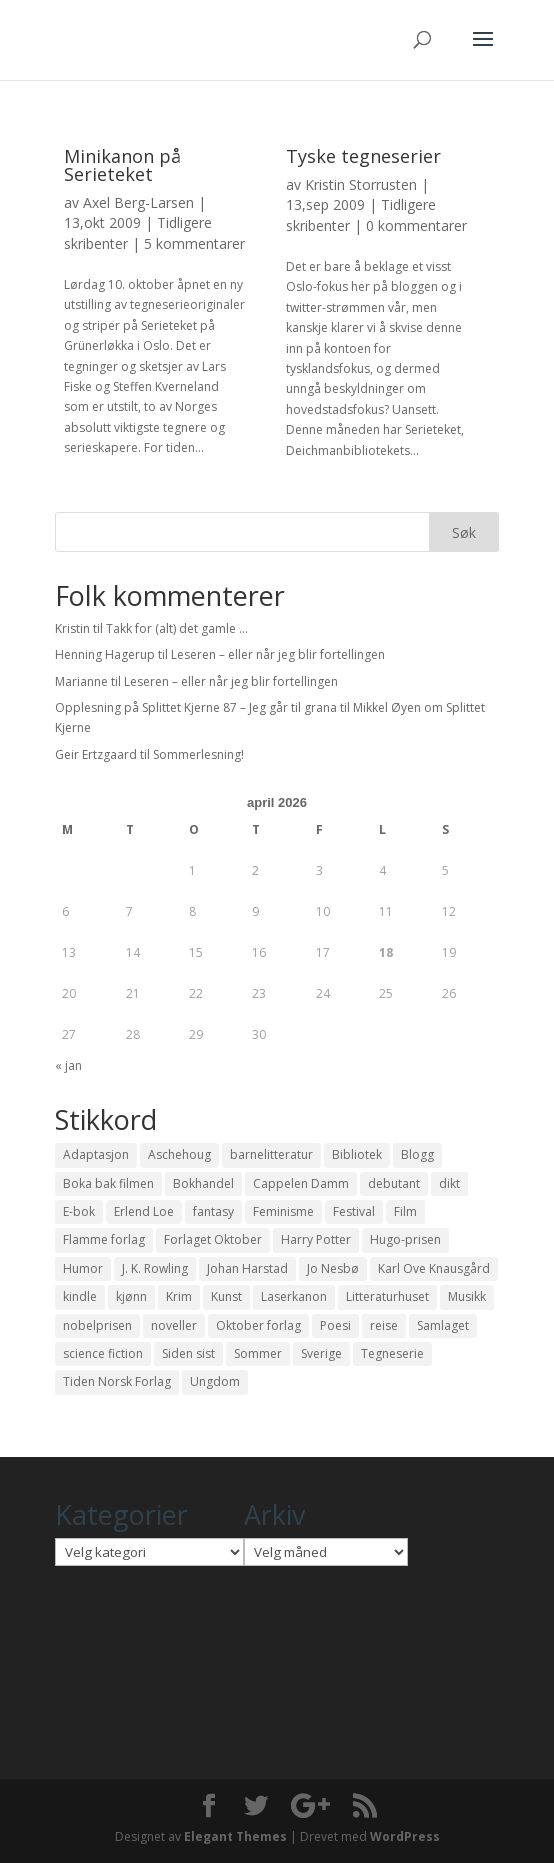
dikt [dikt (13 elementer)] (449, 1183)
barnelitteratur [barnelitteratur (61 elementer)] (271, 1154)
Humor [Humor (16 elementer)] (83, 1268)
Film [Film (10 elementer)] (405, 1211)
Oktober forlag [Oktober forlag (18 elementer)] (258, 1325)
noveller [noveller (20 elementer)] (174, 1325)
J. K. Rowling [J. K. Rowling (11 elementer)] (155, 1268)
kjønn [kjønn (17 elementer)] (131, 1296)
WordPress (405, 1836)
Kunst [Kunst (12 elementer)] (226, 1296)
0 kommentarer (416, 225)
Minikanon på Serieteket (122, 165)
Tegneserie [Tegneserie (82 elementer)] (392, 1353)
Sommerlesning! (198, 754)
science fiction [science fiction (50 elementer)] (103, 1353)
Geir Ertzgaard (96, 754)
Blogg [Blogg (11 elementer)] (417, 1154)
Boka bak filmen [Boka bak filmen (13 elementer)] (108, 1183)
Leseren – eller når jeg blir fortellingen (278, 654)
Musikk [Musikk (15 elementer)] (467, 1296)
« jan (68, 1065)
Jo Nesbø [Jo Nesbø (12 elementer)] (333, 1268)
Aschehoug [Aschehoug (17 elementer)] (179, 1154)
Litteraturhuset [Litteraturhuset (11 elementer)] (387, 1296)
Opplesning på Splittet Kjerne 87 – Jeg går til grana (196, 707)
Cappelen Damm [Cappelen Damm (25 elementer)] (301, 1183)
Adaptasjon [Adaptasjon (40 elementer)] (96, 1154)
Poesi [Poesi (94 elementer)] (335, 1325)
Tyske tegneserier (363, 156)
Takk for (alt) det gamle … (177, 628)
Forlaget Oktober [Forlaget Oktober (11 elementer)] (213, 1239)
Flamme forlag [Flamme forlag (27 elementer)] (104, 1239)
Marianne (81, 681)
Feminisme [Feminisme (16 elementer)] (283, 1211)
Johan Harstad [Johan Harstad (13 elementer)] (247, 1268)
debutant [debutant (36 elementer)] (394, 1183)
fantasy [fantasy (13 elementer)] (213, 1211)
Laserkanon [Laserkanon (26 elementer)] (294, 1296)
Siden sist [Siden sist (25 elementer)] (188, 1353)
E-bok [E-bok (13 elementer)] (79, 1211)
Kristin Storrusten (361, 184)
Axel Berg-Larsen (138, 202)
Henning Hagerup (105, 654)
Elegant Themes (235, 1836)
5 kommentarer (194, 243)
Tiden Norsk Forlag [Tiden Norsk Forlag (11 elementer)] (117, 1381)
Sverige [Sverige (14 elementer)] (321, 1353)
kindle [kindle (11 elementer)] (80, 1296)
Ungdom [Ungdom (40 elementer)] (215, 1381)
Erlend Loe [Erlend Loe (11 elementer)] (144, 1211)
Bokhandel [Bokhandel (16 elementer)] (203, 1183)
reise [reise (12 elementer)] (384, 1325)
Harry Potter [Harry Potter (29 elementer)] (316, 1239)
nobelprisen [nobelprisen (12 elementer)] (97, 1325)
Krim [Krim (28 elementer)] (179, 1296)
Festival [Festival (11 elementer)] (354, 1211)
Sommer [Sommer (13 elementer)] (258, 1353)
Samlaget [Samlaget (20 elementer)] (443, 1325)
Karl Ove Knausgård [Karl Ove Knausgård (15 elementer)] (434, 1268)
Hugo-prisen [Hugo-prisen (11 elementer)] (405, 1239)
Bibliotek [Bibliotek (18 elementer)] (357, 1154)
